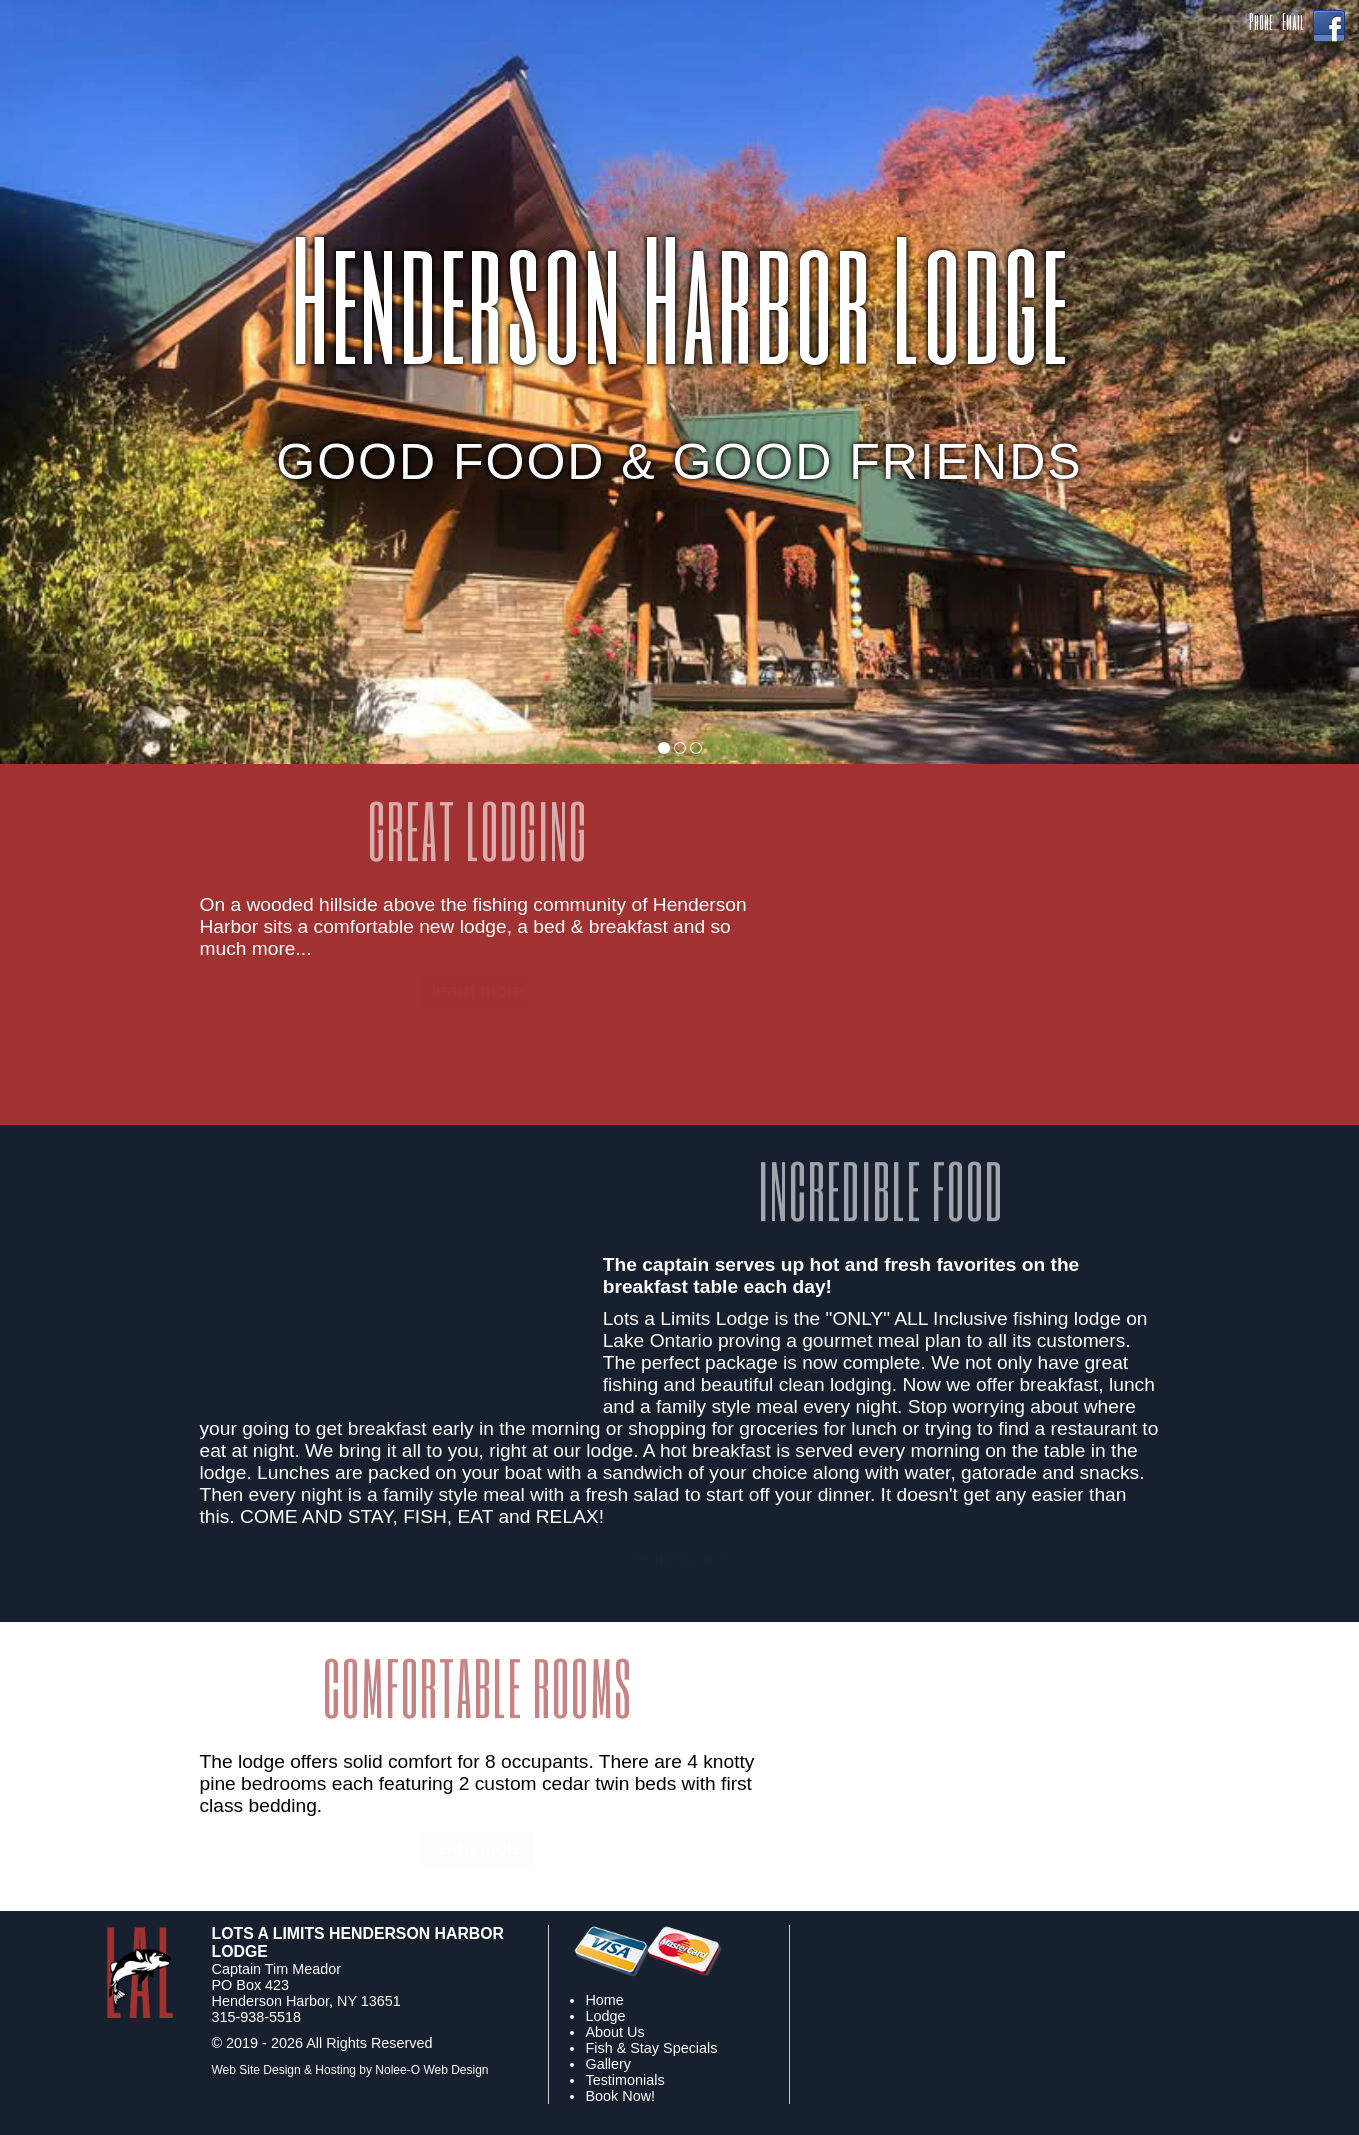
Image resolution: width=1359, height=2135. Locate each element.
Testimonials (624, 2080)
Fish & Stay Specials (651, 2048)
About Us (614, 2032)
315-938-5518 (257, 2017)
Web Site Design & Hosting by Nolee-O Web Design (350, 2070)
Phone (1261, 21)
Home (604, 2000)
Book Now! (620, 2096)
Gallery (608, 2064)
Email (1292, 21)
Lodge (605, 2016)
